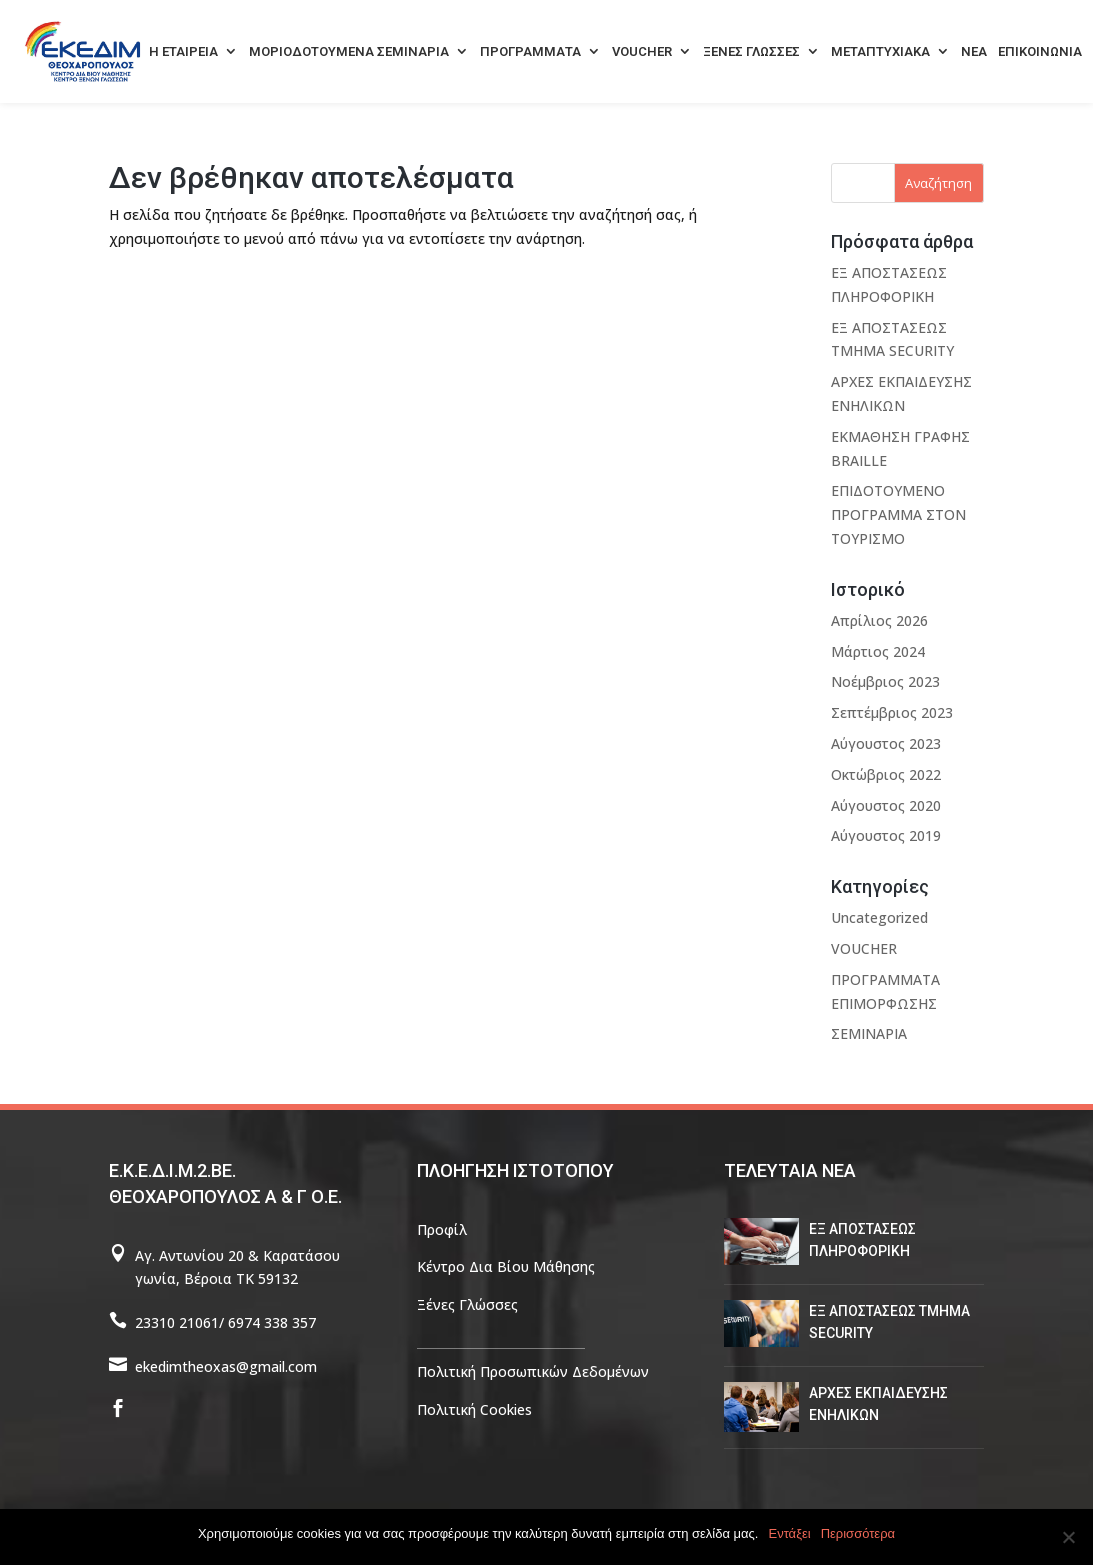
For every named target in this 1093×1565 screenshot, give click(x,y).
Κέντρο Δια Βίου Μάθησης (506, 1266)
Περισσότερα (858, 1533)
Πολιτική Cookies (474, 1409)
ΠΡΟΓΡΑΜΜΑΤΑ (530, 52)
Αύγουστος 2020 (886, 805)
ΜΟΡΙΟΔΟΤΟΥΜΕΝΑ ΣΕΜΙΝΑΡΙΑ (349, 52)
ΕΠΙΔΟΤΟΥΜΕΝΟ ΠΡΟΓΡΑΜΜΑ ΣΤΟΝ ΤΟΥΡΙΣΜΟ (898, 514)
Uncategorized (879, 917)
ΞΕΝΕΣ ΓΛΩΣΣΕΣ (751, 52)
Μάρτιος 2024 (878, 651)
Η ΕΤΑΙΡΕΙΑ (183, 52)
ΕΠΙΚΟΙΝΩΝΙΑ (1040, 52)
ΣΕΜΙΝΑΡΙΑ (869, 1033)
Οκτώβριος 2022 (886, 774)
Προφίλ (442, 1229)
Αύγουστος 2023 (886, 743)
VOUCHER (642, 52)
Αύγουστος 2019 (886, 835)
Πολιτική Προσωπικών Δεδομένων (533, 1371)
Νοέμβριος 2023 (885, 681)
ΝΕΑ (974, 52)
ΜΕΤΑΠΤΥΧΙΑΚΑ (880, 52)
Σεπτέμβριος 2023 (892, 712)
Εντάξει (790, 1533)
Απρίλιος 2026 (879, 620)
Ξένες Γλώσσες (467, 1304)
